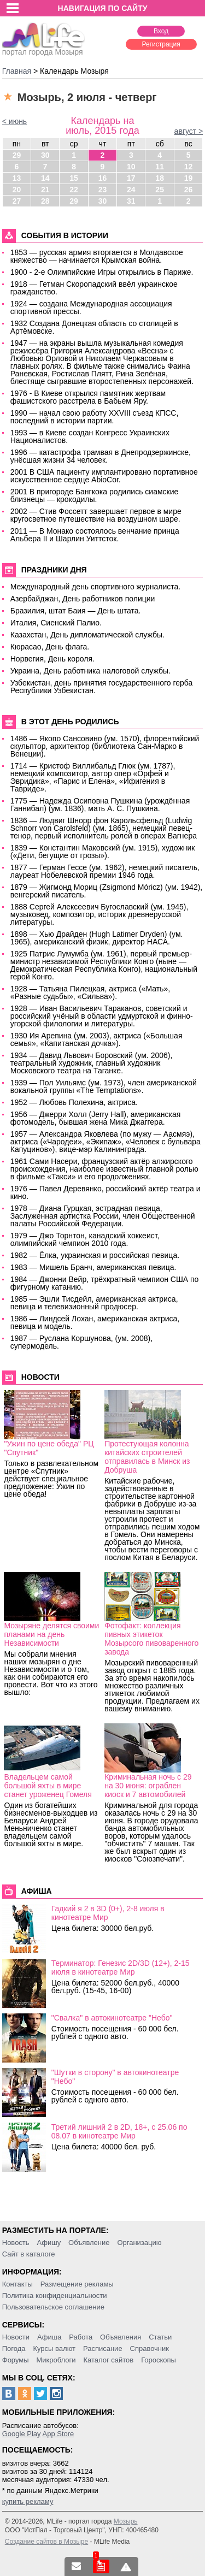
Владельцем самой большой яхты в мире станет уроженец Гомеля (47, 1786)
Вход (161, 31)
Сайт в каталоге (28, 2254)
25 (159, 189)
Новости (16, 2337)
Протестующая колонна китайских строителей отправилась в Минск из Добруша (147, 1456)
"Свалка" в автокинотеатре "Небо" (112, 2017)
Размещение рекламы (77, 2284)
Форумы (15, 2360)
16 (102, 178)
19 (188, 178)
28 (45, 201)
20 (17, 189)
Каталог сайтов (108, 2360)
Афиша (49, 2337)
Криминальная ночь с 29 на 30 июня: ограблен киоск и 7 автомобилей (147, 1786)
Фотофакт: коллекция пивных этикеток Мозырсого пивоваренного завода (151, 1638)
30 (45, 155)
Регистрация (161, 44)
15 (73, 178)
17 (131, 178)
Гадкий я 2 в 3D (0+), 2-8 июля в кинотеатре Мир (108, 1913)
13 (17, 178)
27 (17, 201)
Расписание (102, 2348)
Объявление (88, 2242)
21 (45, 189)
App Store (58, 2434)
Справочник (149, 2348)
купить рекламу (28, 2501)
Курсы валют (54, 2348)
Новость (16, 2242)
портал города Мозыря (43, 48)
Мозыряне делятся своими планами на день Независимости (51, 1634)
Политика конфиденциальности (54, 2295)
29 (17, 155)
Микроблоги (55, 2360)
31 (131, 201)
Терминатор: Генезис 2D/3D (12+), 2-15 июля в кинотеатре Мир (120, 1967)
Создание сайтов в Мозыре (46, 2541)
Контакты (17, 2284)
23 (102, 189)
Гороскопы (158, 2360)
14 (45, 178)
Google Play (21, 2434)
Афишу (49, 2242)
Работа (80, 2337)
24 (131, 189)
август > (188, 131)
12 (188, 166)
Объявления (120, 2337)
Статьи (160, 2337)
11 (159, 166)
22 (73, 189)
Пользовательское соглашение (53, 2307)
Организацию (139, 2242)
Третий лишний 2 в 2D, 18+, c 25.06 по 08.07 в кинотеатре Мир (119, 2131)
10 (131, 166)
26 (188, 189)
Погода (14, 2348)
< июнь (14, 121)
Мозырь (126, 2521)
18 (159, 178)
